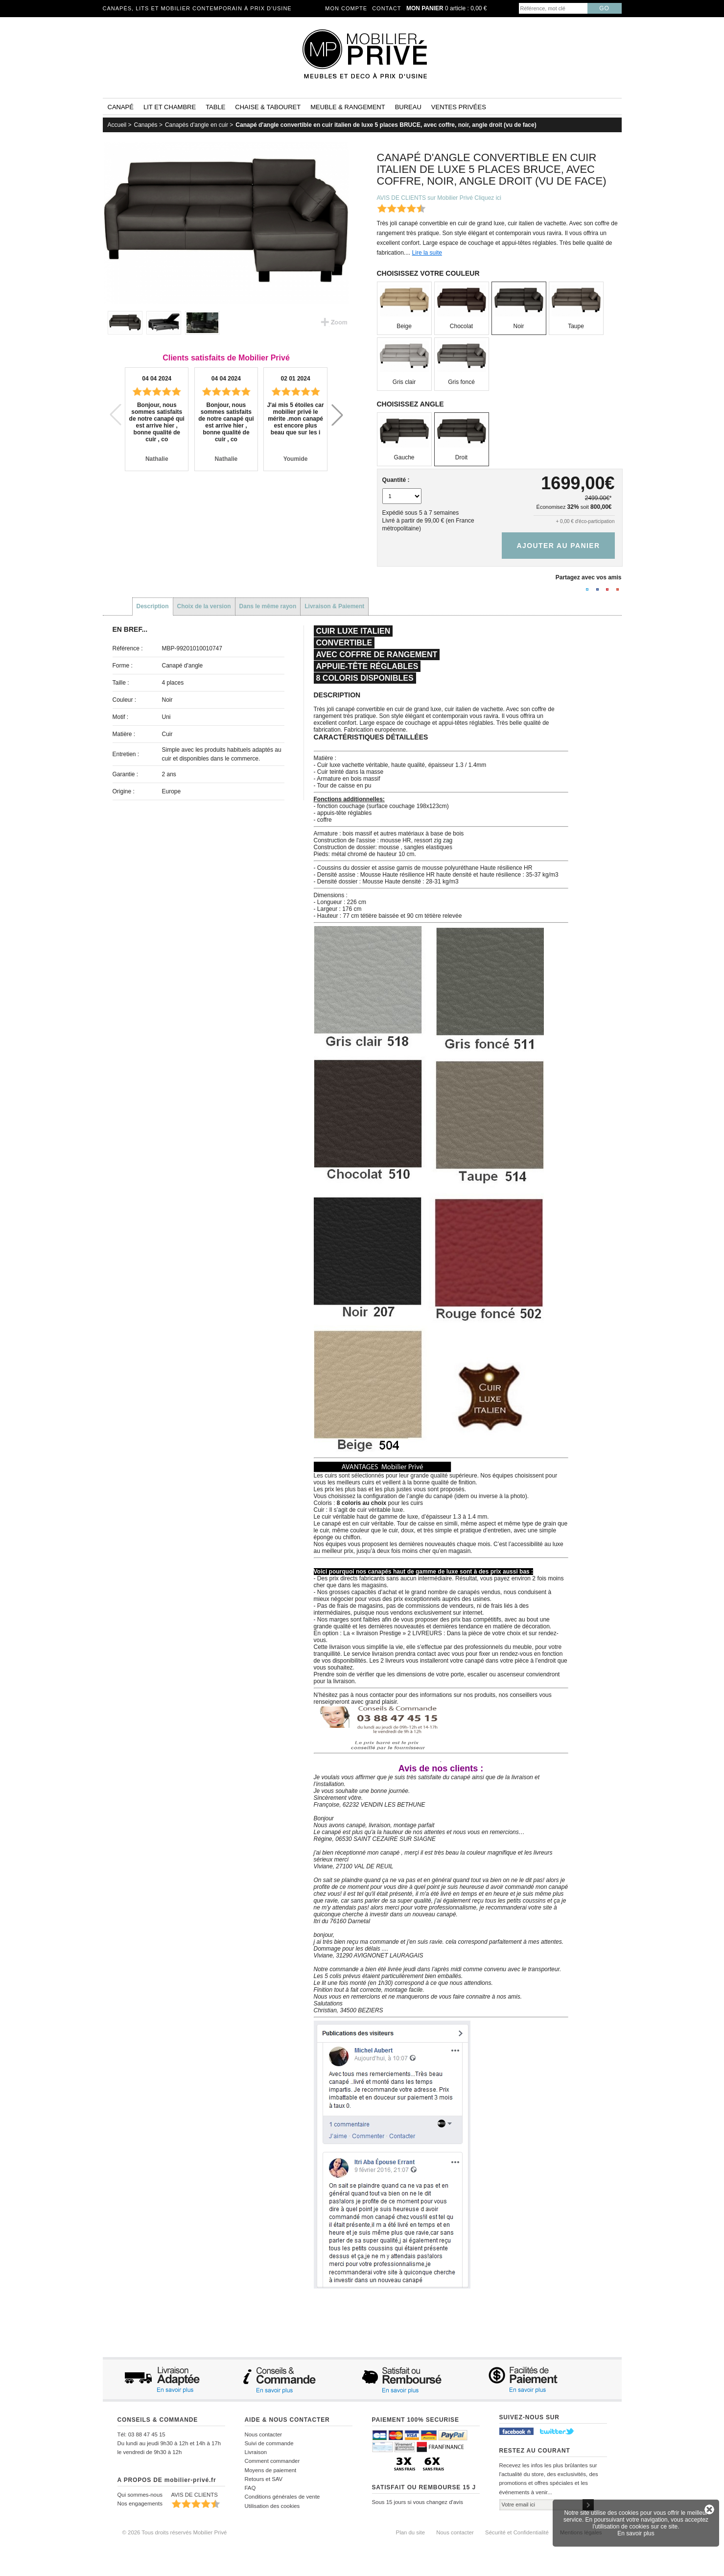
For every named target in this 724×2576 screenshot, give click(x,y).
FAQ (250, 2488)
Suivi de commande (269, 2443)
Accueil (117, 124)
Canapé (121, 107)
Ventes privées (458, 107)
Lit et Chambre (169, 107)
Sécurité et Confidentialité (517, 2532)
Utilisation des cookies (272, 2506)
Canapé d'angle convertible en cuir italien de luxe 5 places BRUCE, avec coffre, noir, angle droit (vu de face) (385, 124)
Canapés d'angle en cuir (196, 124)
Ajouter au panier (558, 545)
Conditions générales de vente (282, 2497)
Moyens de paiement (271, 2470)
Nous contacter (263, 2434)
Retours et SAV (264, 2479)
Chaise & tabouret (268, 107)
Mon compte (346, 8)
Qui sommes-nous (140, 2495)
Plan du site (410, 2532)
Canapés (146, 124)
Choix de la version (204, 606)
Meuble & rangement (347, 107)
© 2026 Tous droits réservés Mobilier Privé (174, 2532)
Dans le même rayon (268, 606)
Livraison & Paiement (334, 606)
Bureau (408, 107)
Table (215, 107)
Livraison (256, 2452)
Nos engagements (140, 2503)
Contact (386, 8)
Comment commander (272, 2461)
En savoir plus (635, 2533)
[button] (337, 415)
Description (153, 606)
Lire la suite (427, 252)
